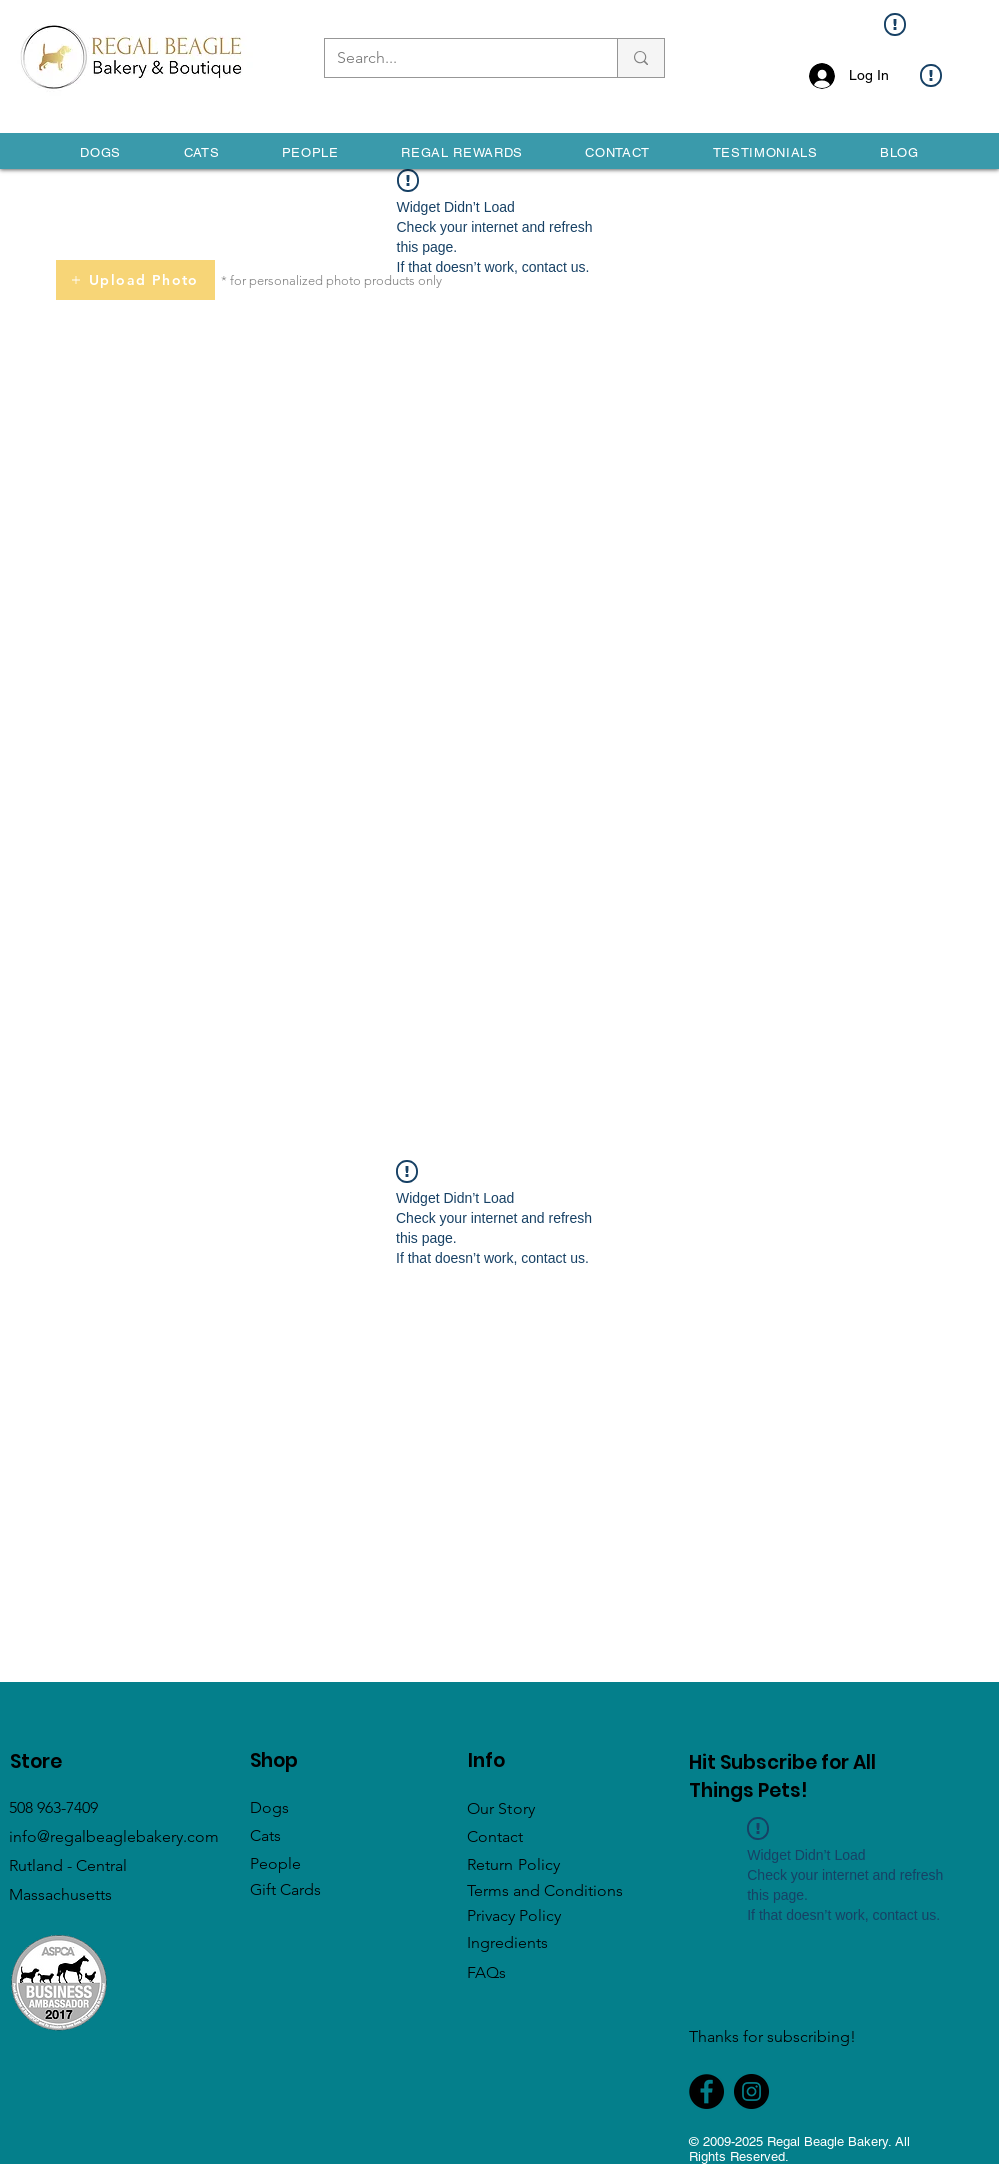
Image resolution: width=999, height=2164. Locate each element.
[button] (100, 152)
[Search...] (456, 58)
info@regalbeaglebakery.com (114, 1836)
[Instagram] (751, 2091)
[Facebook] (706, 2091)
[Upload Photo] (135, 280)
